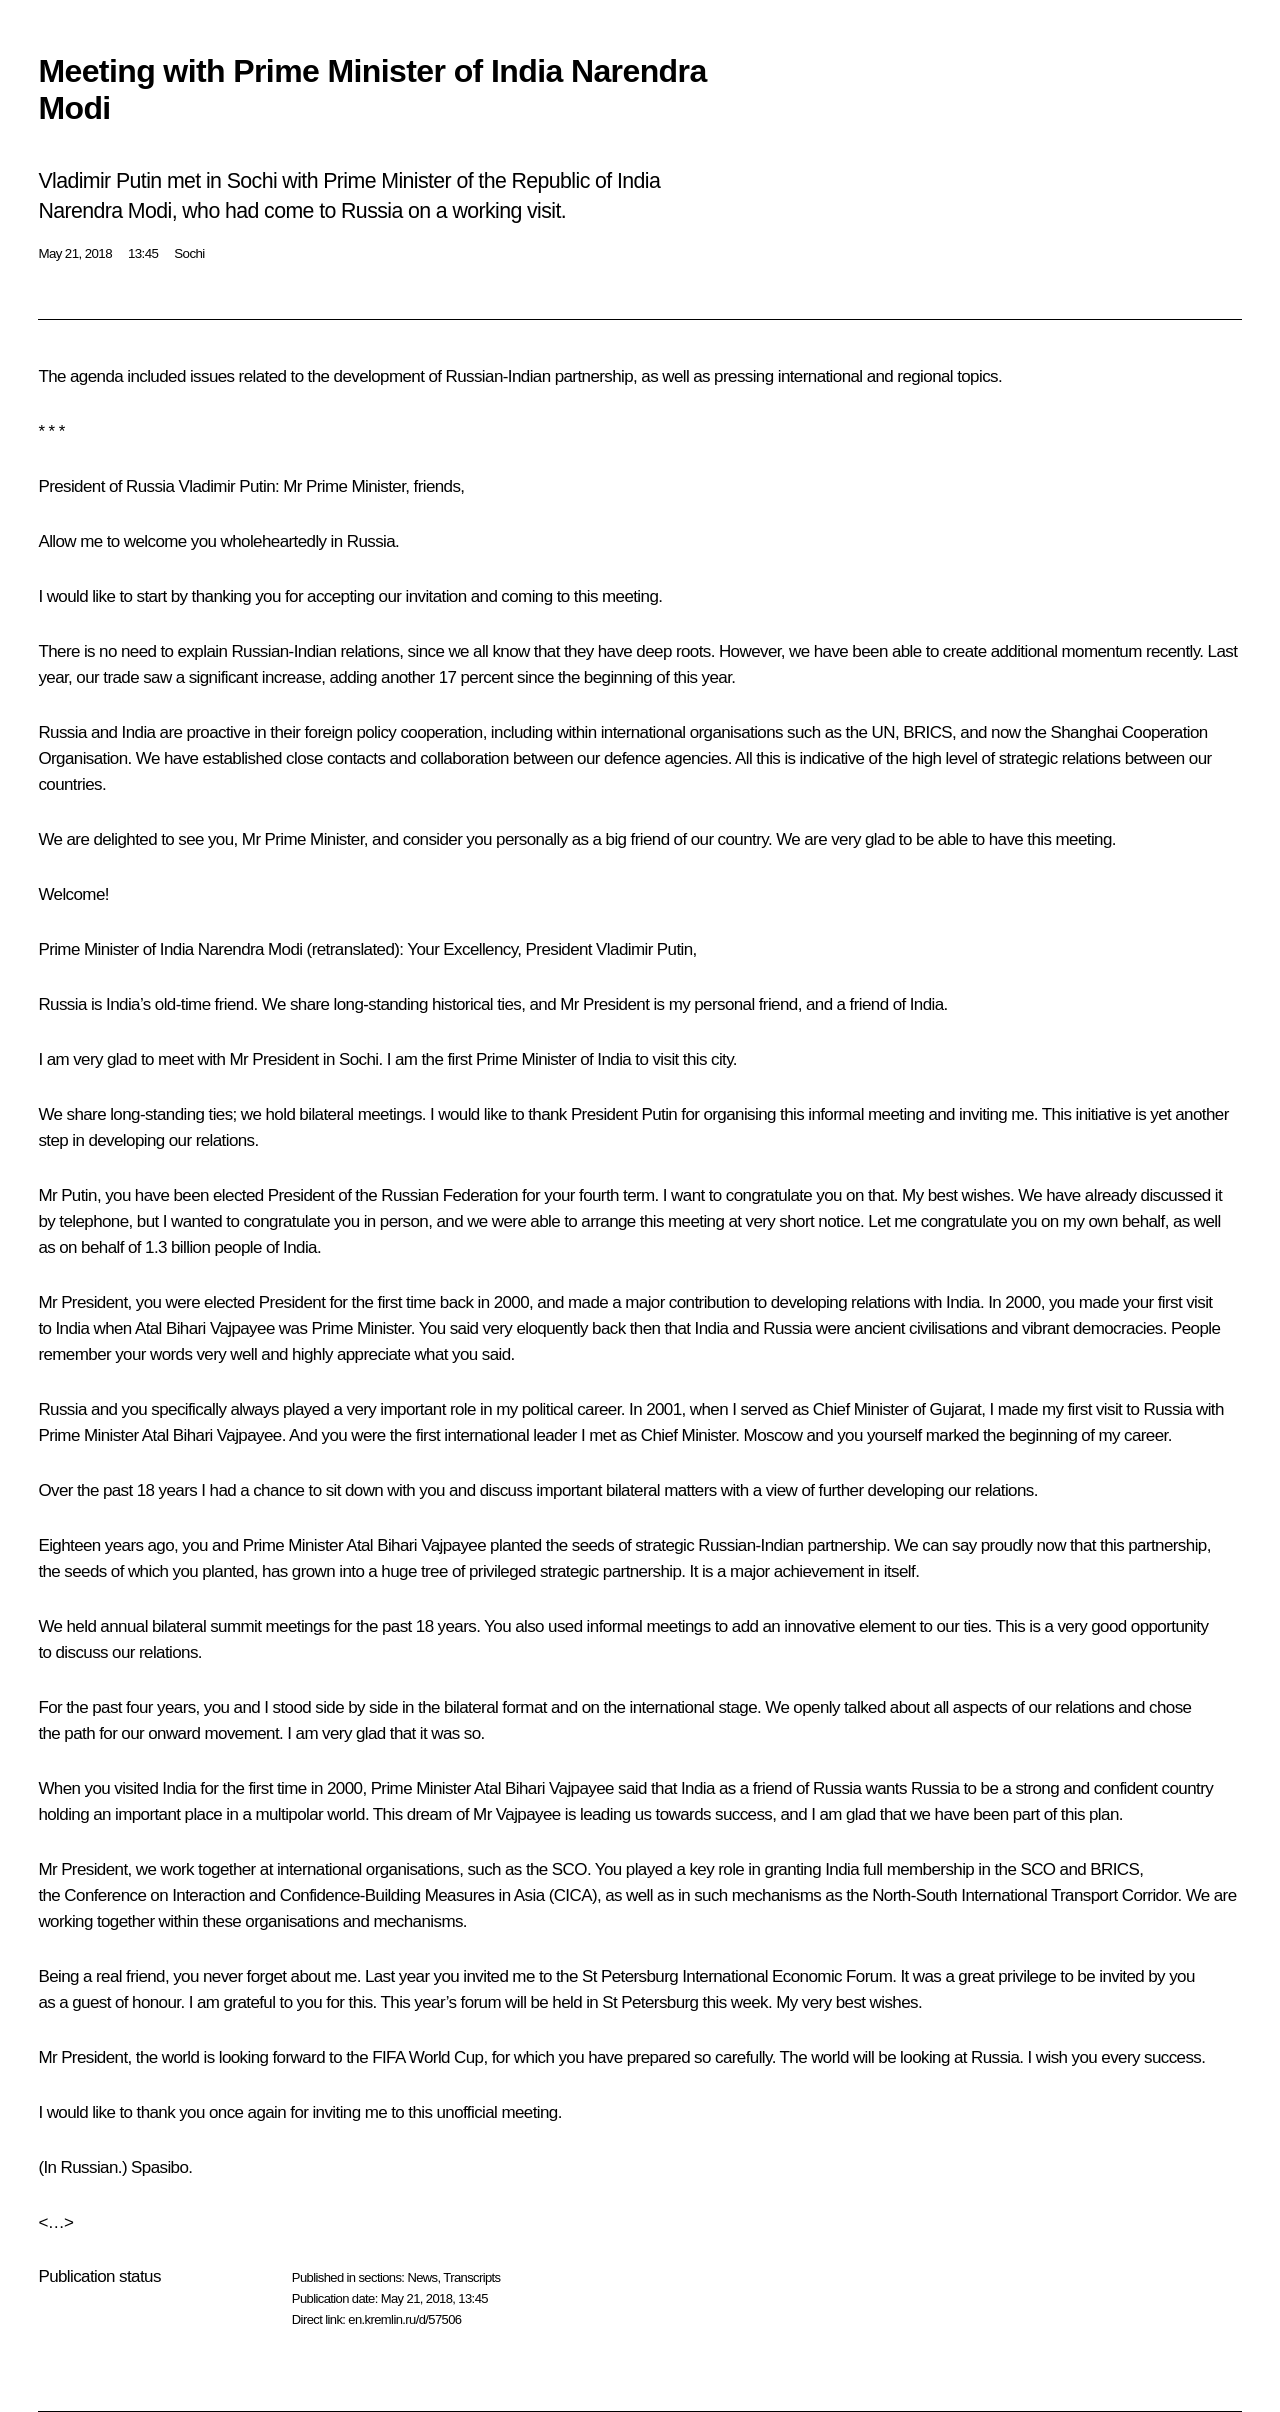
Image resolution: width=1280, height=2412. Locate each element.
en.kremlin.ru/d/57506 (404, 2319)
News (422, 2277)
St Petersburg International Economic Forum (737, 1976)
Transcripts (471, 2277)
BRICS (927, 732)
